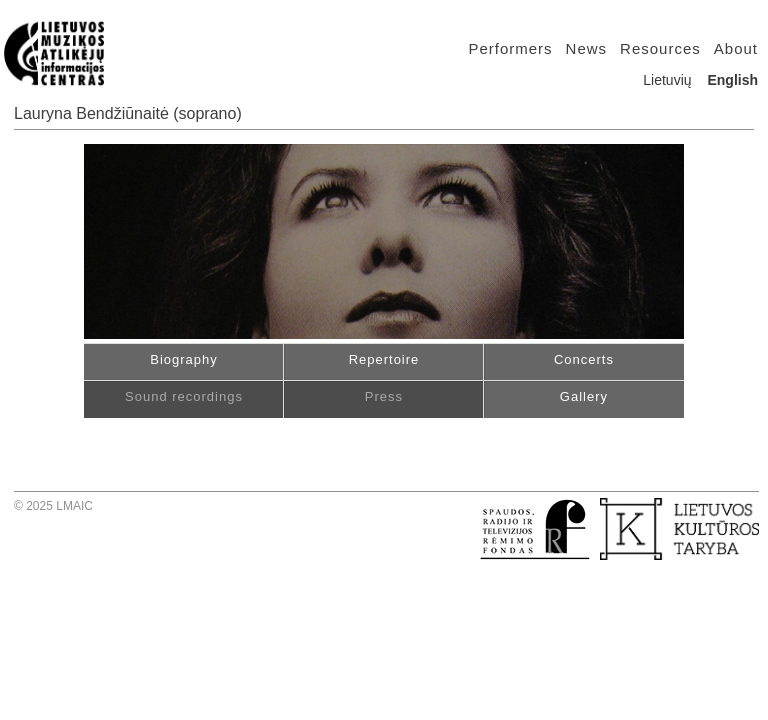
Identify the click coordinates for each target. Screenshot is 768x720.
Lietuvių (667, 80)
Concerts (584, 359)
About (736, 48)
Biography (184, 359)
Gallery (584, 396)
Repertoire (384, 359)
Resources (660, 48)
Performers (510, 48)
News (587, 48)
